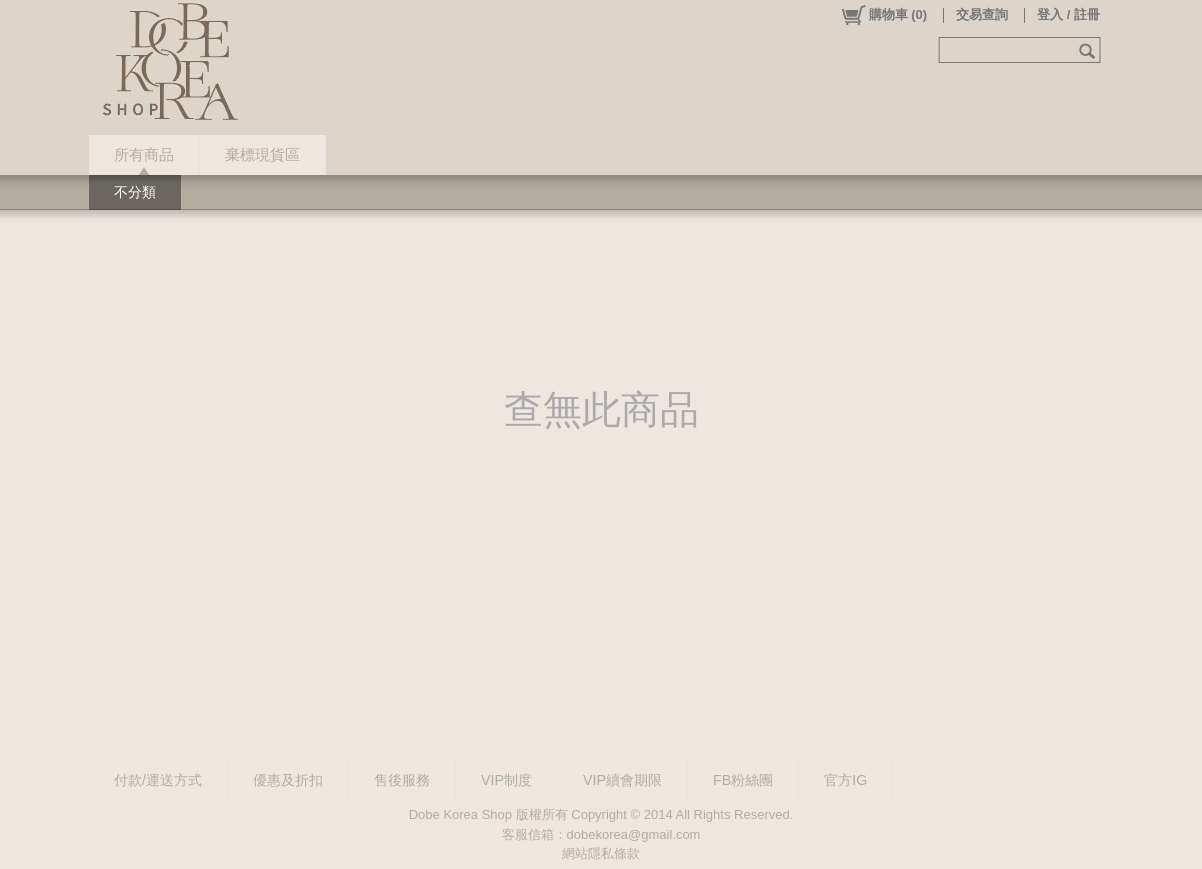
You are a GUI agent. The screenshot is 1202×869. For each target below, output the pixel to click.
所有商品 (144, 154)
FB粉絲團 (743, 780)
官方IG (845, 780)
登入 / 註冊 (1068, 14)
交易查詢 (982, 14)
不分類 (135, 192)
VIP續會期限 (622, 780)
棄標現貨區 (262, 154)
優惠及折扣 (288, 780)
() (883, 15)
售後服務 (402, 780)
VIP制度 (506, 780)
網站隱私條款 (601, 853)
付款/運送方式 (158, 780)
